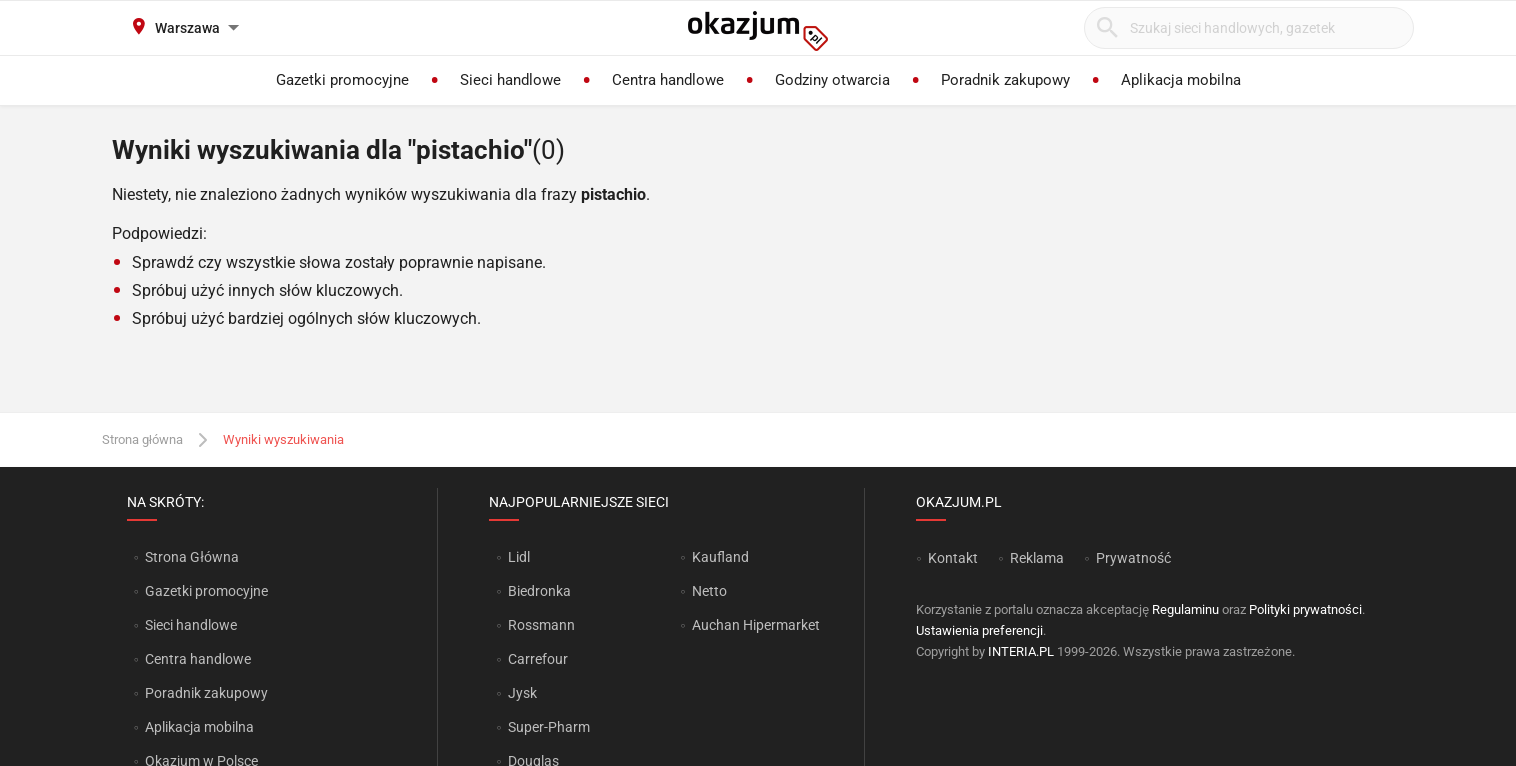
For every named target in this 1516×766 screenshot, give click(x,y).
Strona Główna (191, 557)
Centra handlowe (198, 659)
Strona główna (142, 439)
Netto (709, 591)
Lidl (519, 557)
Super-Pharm (549, 727)
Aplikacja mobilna (199, 727)
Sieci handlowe (191, 625)
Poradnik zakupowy (206, 693)
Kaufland (720, 557)
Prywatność (1133, 558)
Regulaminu (1185, 609)
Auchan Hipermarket (756, 625)
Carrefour (538, 659)
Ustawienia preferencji (979, 630)
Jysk (522, 693)
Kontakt (953, 558)
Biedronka (539, 591)
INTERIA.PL (1021, 651)
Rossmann (541, 625)
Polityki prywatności (1305, 609)
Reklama (1037, 558)
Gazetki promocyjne (206, 591)
